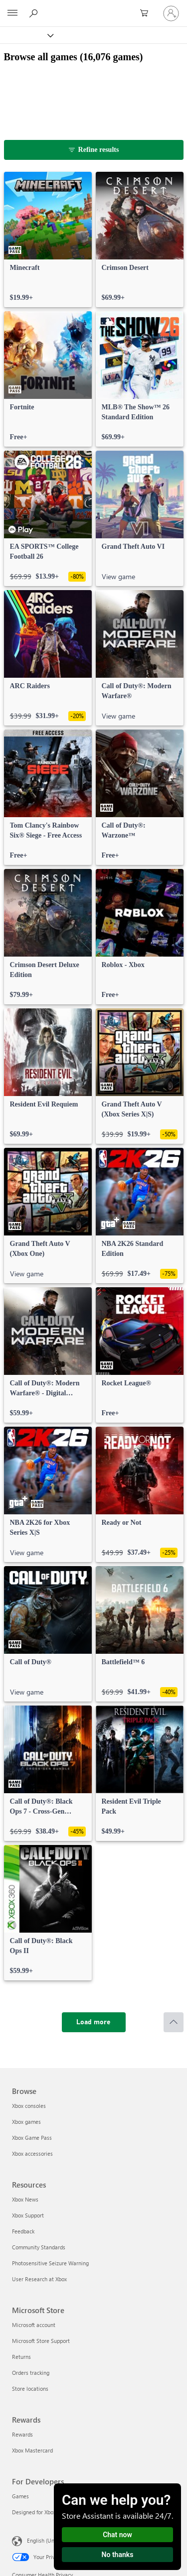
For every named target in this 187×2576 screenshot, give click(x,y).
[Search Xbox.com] (34, 13)
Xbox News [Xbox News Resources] (25, 2199)
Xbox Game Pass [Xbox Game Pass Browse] (32, 2137)
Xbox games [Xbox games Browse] (26, 2121)
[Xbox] (26, 35)
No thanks (118, 2555)
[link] (48, 239)
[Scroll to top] (174, 2022)
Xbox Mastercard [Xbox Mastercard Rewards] (32, 2450)
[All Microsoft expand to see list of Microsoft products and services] (12, 13)
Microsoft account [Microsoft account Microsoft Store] (33, 2325)
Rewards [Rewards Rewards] (22, 2434)
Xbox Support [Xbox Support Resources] (28, 2215)
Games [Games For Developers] (20, 2496)
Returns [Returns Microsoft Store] (21, 2356)
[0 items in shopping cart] (147, 13)
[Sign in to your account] (171, 13)
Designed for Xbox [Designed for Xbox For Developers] (34, 2512)
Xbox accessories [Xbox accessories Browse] (32, 2153)
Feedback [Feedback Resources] (23, 2231)
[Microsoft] (93, 7)
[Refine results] (94, 150)
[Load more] (94, 2022)
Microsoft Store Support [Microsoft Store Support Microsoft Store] (41, 2340)
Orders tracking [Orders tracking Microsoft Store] (30, 2372)
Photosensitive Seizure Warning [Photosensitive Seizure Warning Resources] (50, 2263)
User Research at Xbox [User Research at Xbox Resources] (39, 2279)
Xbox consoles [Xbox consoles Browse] (29, 2105)
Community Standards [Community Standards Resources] (38, 2247)
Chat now (117, 2535)
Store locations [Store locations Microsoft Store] (30, 2388)
